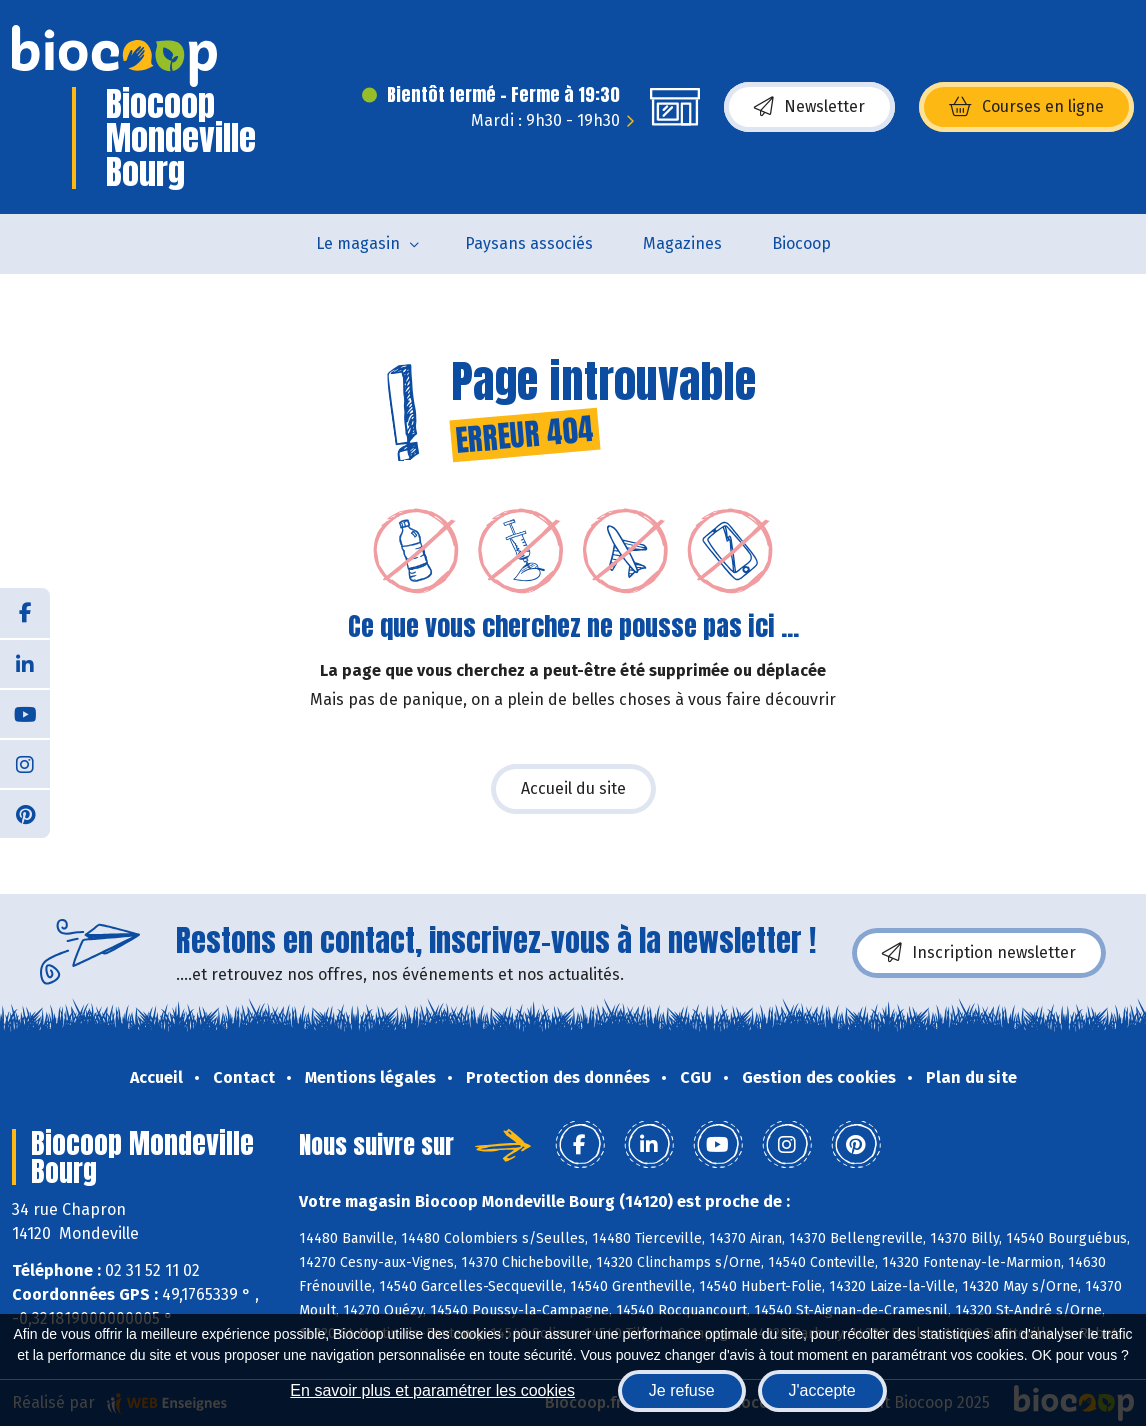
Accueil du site (573, 788)
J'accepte (822, 1390)
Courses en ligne (1026, 107)
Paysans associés (529, 243)
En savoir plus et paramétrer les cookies (432, 1390)
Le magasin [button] (358, 243)
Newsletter (809, 107)
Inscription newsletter (979, 953)
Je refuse (682, 1390)
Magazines (682, 243)
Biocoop (801, 243)
